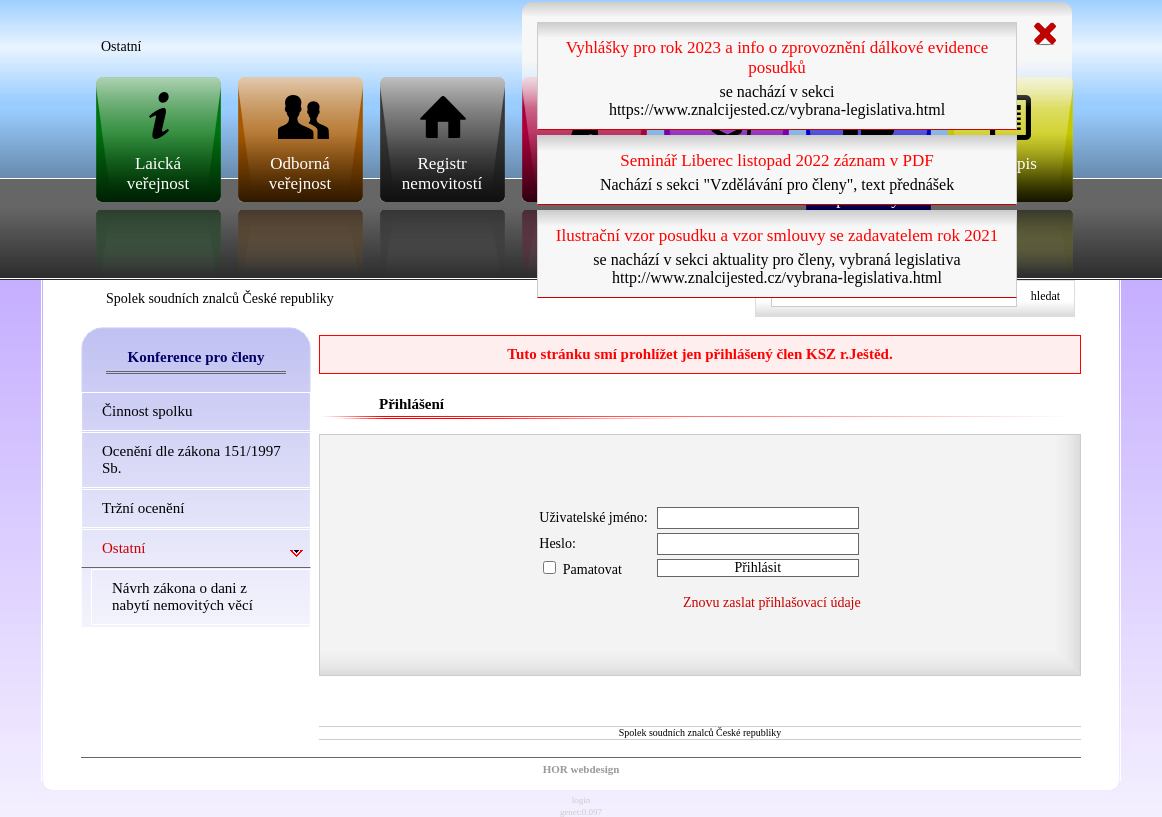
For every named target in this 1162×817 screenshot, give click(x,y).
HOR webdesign (581, 769)
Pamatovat (582, 569)
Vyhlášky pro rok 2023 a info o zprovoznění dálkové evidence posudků (777, 57)
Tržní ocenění (143, 508)
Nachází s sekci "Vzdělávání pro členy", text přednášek (777, 184)
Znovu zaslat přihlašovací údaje (772, 602)
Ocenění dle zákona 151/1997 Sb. (191, 459)
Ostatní (123, 548)
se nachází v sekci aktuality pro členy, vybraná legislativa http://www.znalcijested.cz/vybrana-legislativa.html (776, 268)
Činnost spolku (147, 411)
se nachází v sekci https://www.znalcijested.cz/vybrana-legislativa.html (777, 100)
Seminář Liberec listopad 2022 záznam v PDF (776, 160)
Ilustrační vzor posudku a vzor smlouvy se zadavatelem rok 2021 (777, 235)
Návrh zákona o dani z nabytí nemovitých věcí (182, 596)
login (581, 800)
